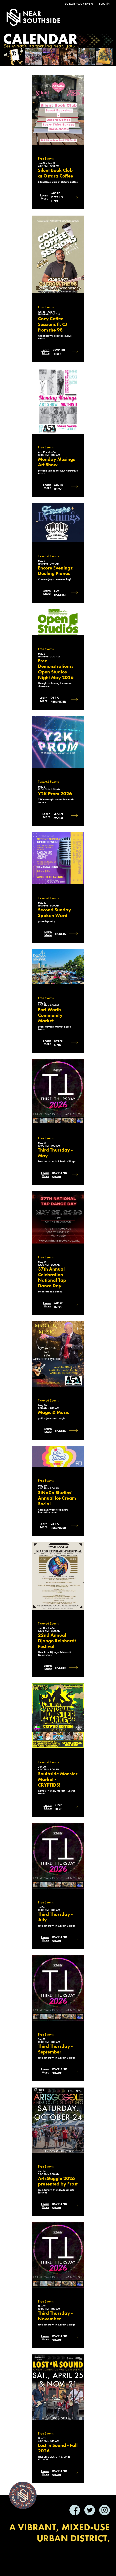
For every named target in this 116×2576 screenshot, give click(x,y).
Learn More (44, 197)
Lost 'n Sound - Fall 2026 (58, 2448)
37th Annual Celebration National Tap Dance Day (52, 1277)
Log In (104, 3)
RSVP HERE (58, 1807)
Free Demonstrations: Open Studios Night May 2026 (56, 669)
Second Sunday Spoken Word (54, 912)
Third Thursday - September (55, 2049)
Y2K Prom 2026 (55, 794)
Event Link (59, 1043)
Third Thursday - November (55, 2316)
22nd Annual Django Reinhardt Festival (57, 1641)
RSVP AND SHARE (59, 2206)
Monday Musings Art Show (56, 462)
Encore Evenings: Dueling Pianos (55, 570)
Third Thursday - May (55, 1152)
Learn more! (58, 816)
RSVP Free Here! (60, 352)
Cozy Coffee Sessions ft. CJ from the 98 (52, 324)
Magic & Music (53, 1412)
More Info (58, 487)
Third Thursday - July (55, 1917)
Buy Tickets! (60, 593)
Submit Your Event (80, 3)
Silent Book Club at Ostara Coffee (55, 173)
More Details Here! (57, 197)
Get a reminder (58, 699)
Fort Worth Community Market (50, 1015)
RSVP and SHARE (59, 1175)
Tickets (60, 934)
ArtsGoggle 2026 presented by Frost (58, 2181)
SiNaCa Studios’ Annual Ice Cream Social (57, 1498)
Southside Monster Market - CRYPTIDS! (57, 1779)
